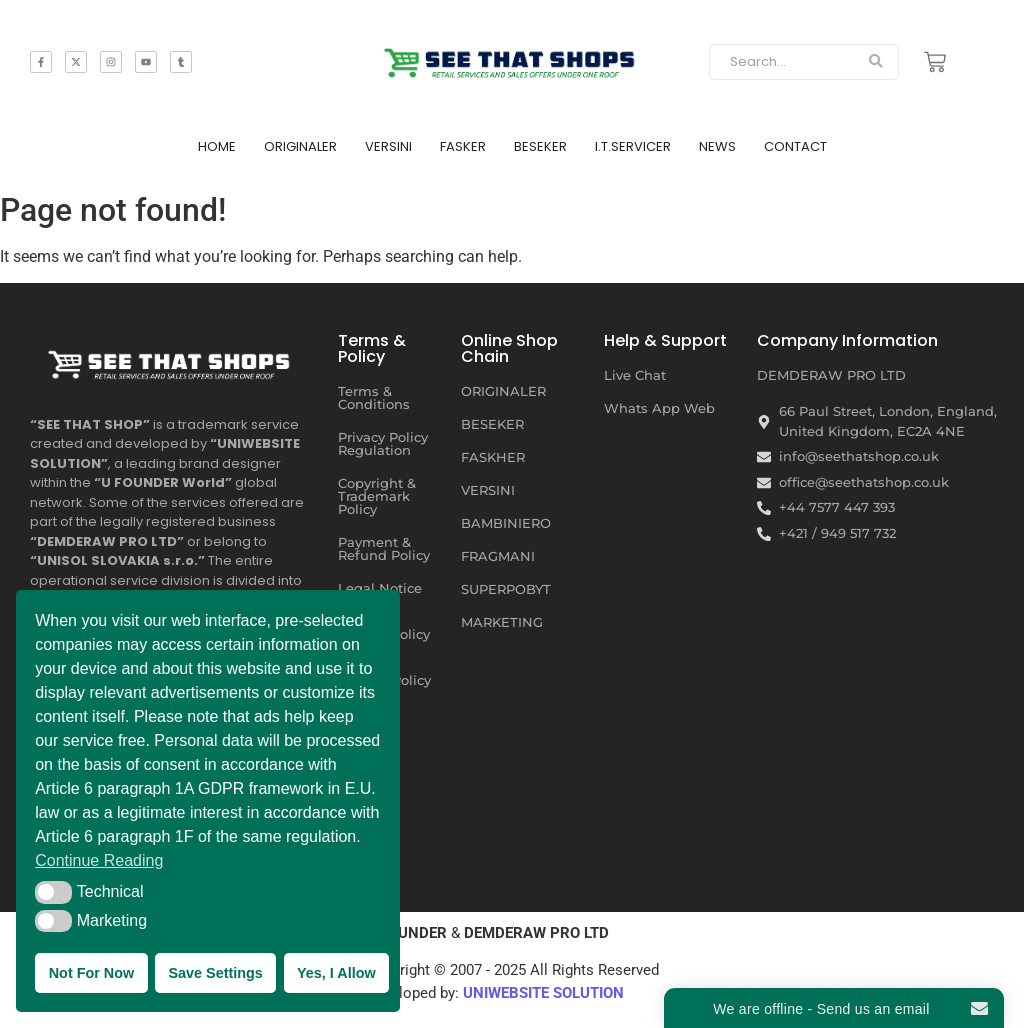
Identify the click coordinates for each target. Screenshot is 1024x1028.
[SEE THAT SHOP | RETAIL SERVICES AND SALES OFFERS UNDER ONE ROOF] (171, 360)
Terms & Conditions (374, 397)
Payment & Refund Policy (384, 548)
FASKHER (493, 457)
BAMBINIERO (506, 523)
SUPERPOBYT (506, 589)
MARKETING (502, 622)
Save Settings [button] (215, 973)
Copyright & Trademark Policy (377, 496)
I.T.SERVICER (633, 146)
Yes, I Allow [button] (336, 973)
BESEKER (540, 146)
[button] (53, 892)
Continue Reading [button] (99, 860)
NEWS (717, 146)
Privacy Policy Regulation (383, 443)
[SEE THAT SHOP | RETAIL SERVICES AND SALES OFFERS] (512, 58)
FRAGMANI (498, 556)
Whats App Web (659, 408)
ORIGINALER (300, 146)
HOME (217, 146)
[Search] (781, 62)
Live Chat (635, 375)
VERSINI (388, 146)
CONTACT (795, 146)
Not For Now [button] (92, 973)
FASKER (463, 146)
